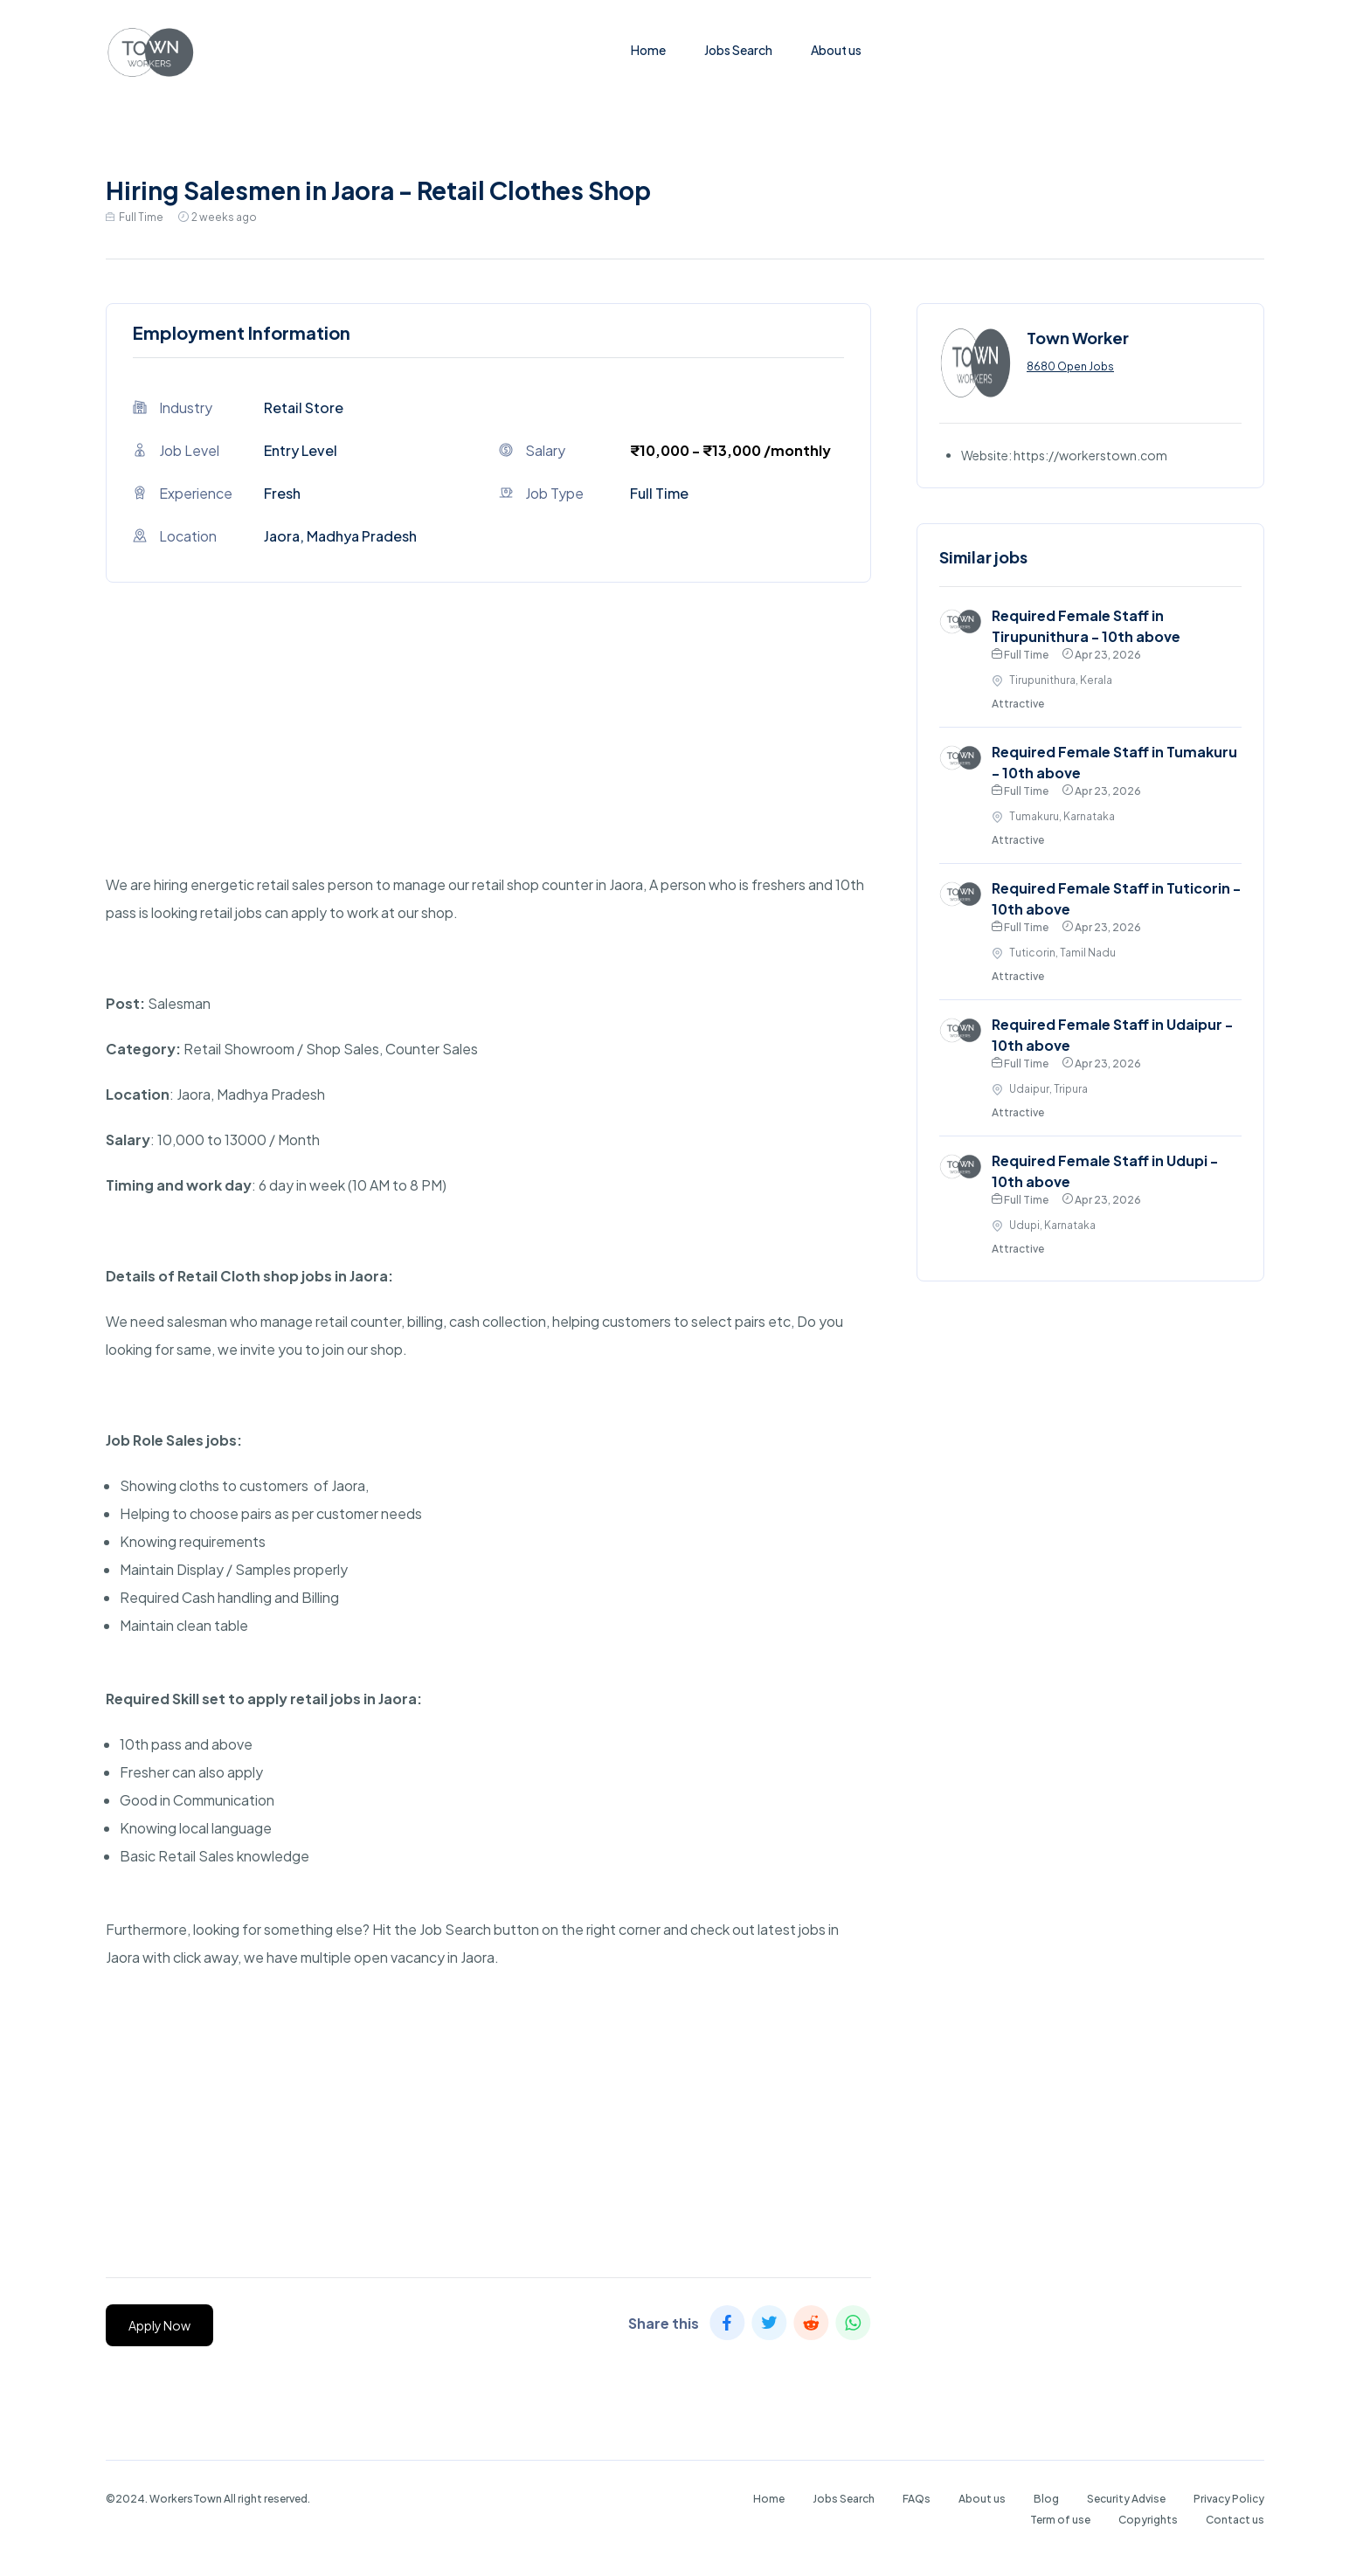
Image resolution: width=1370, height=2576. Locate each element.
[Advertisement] (488, 748)
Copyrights (1148, 2519)
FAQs (917, 2498)
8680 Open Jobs (1070, 366)
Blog (1046, 2498)
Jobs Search (738, 50)
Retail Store (303, 407)
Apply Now (159, 2325)
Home (648, 50)
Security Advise (1126, 2498)
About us (836, 50)
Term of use (1060, 2519)
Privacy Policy (1229, 2498)
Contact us (1235, 2519)
